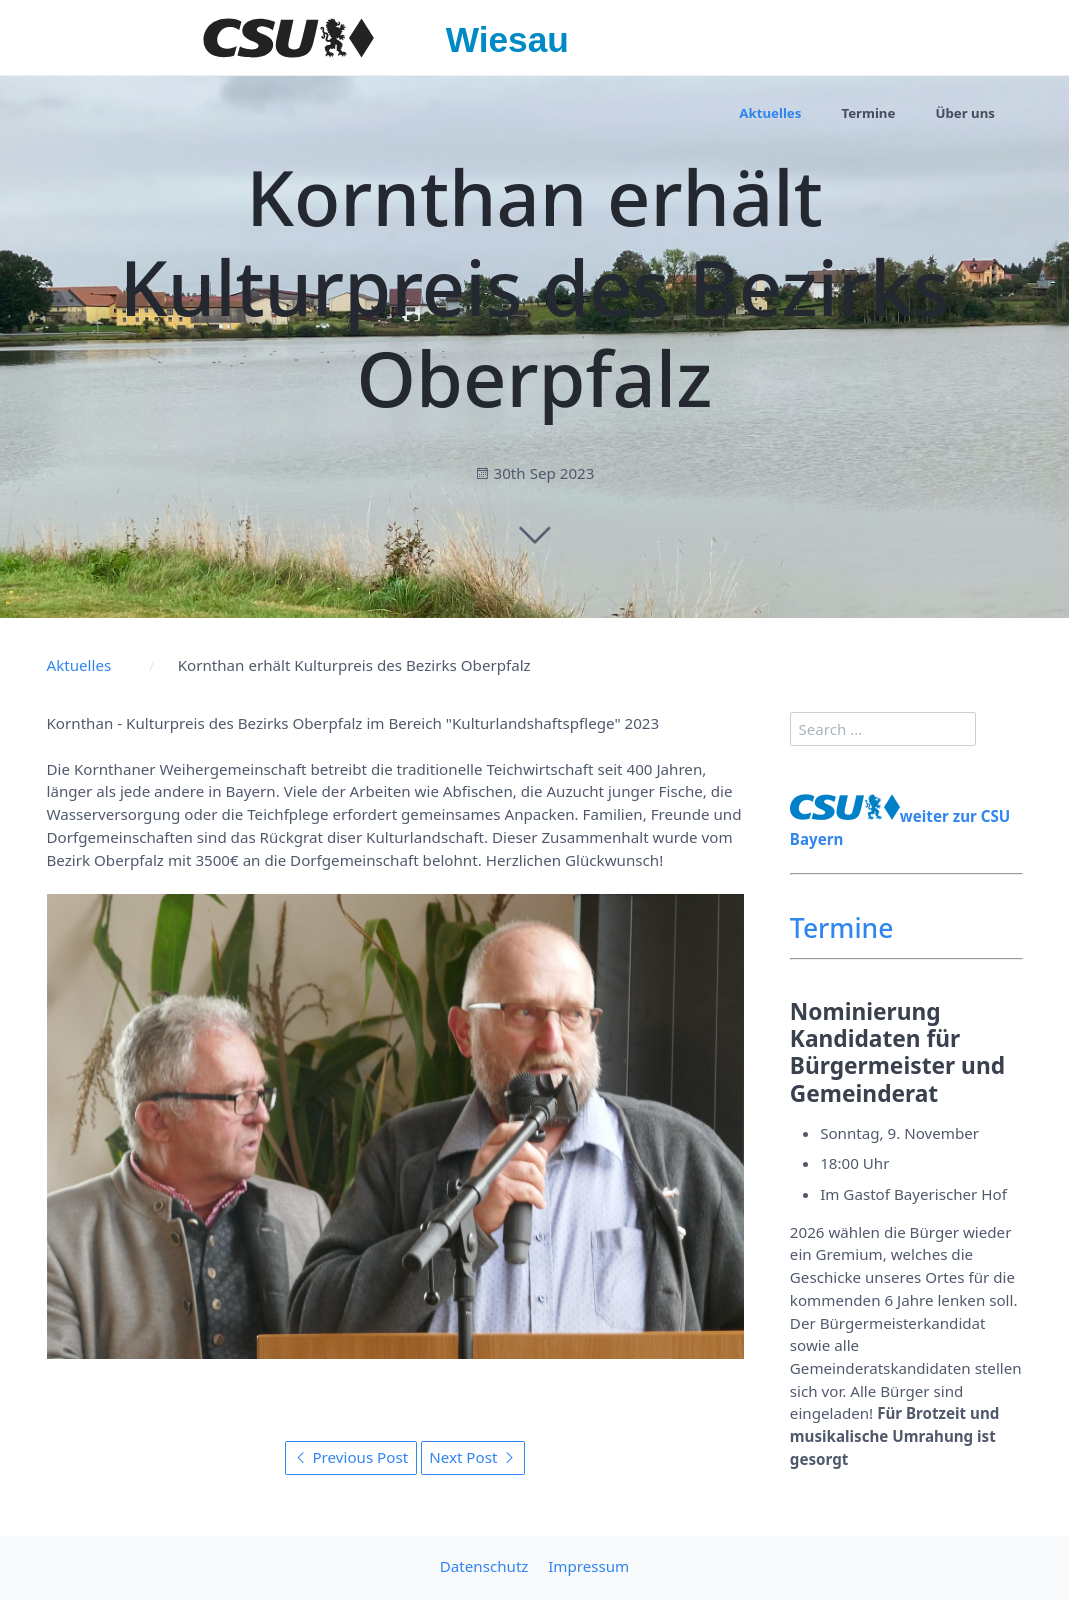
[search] (883, 729)
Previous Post (351, 1457)
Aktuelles (770, 113)
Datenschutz (484, 1566)
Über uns (965, 113)
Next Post (472, 1457)
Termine (868, 113)
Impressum (588, 1566)
